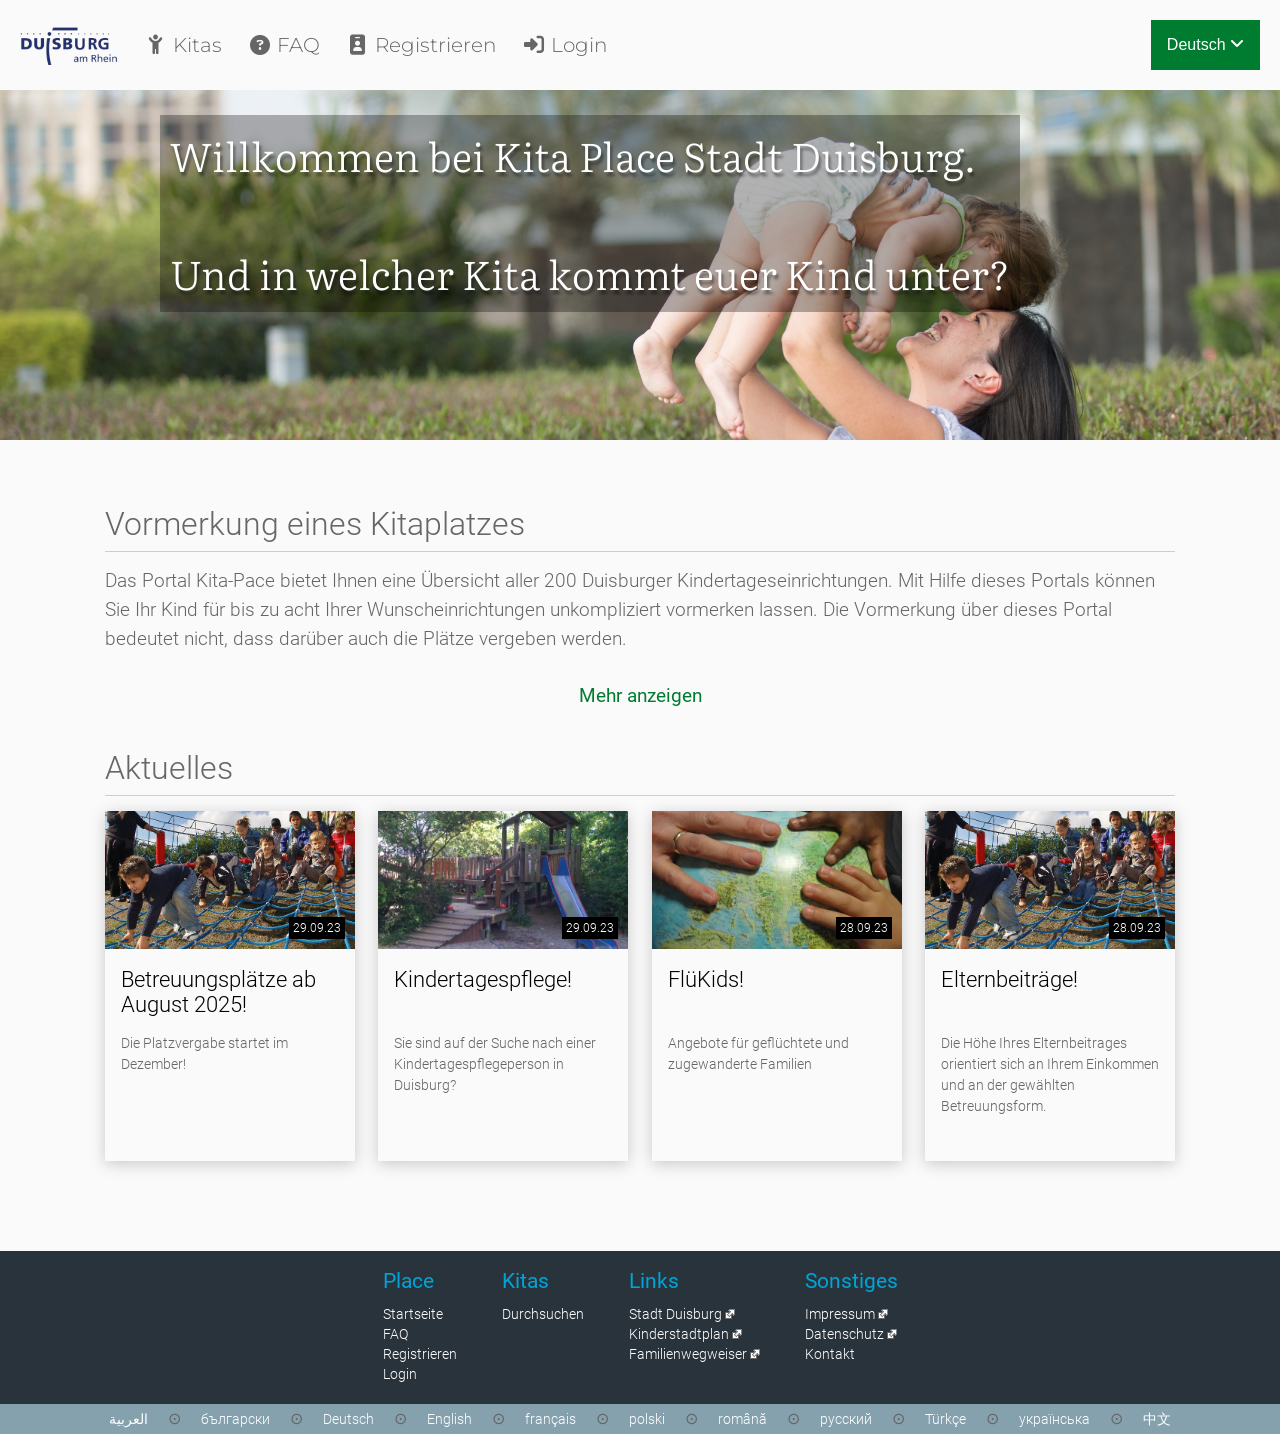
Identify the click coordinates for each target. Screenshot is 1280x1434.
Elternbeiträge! (1009, 979)
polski (647, 1419)
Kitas (182, 45)
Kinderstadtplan (679, 1334)
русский (846, 1419)
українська (1054, 1419)
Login (564, 45)
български (235, 1419)
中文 (1157, 1419)
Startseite (413, 1314)
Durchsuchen (543, 1314)
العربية (128, 1419)
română (742, 1419)
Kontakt (830, 1354)
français (550, 1419)
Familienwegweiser (688, 1354)
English (449, 1419)
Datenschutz (844, 1334)
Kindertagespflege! (483, 979)
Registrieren (420, 45)
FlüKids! (706, 979)
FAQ (283, 45)
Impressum (840, 1314)
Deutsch (1205, 44)
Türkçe (945, 1419)
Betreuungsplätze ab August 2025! (218, 992)
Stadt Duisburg (675, 1314)
